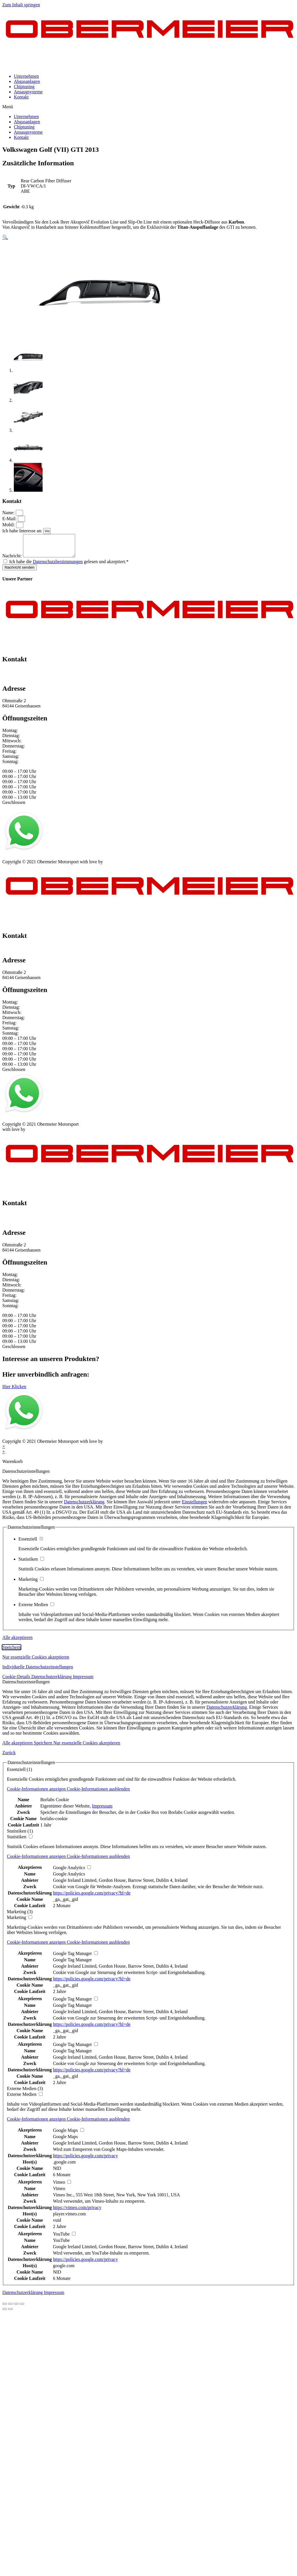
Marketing (31, 1583)
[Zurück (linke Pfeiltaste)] (4, 2313)
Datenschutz (38, 860)
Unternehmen (26, 76)
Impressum (12, 860)
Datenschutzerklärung (84, 1506)
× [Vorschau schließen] (3, 1450)
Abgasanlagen (27, 81)
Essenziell (30, 1543)
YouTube (61, 2244)
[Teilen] (10, 2308)
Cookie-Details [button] (16, 1680)
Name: (9, 512)
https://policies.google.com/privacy (85, 2159)
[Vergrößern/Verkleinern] (22, 2308)
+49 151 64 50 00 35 (21, 675)
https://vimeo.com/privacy (77, 2211)
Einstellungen (194, 1506)
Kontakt (21, 96)
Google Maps (65, 2140)
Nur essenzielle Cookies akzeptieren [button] (35, 1661)
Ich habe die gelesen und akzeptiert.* (69, 565)
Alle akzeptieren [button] (17, 1641)
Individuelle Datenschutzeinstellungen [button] (37, 1671)
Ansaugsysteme (28, 91)
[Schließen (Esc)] (4, 2308)
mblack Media (117, 866)
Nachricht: (12, 560)
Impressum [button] (83, 1680)
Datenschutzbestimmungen (58, 565)
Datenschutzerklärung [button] (52, 1680)
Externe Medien (36, 1608)
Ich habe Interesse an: (22, 530)
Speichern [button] (11, 1651)
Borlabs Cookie (54, 1803)
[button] (148, 106)
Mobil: (9, 524)
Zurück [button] (9, 1756)
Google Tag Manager (72, 1964)
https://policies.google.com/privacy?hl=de (91, 1897)
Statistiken (31, 1563)
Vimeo (59, 2192)
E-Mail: (10, 518)
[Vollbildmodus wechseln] (16, 2308)
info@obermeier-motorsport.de (31, 680)
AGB (59, 860)
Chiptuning (24, 86)
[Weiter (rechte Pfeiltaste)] (10, 2313)
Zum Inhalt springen (21, 4)
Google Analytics (69, 1878)
